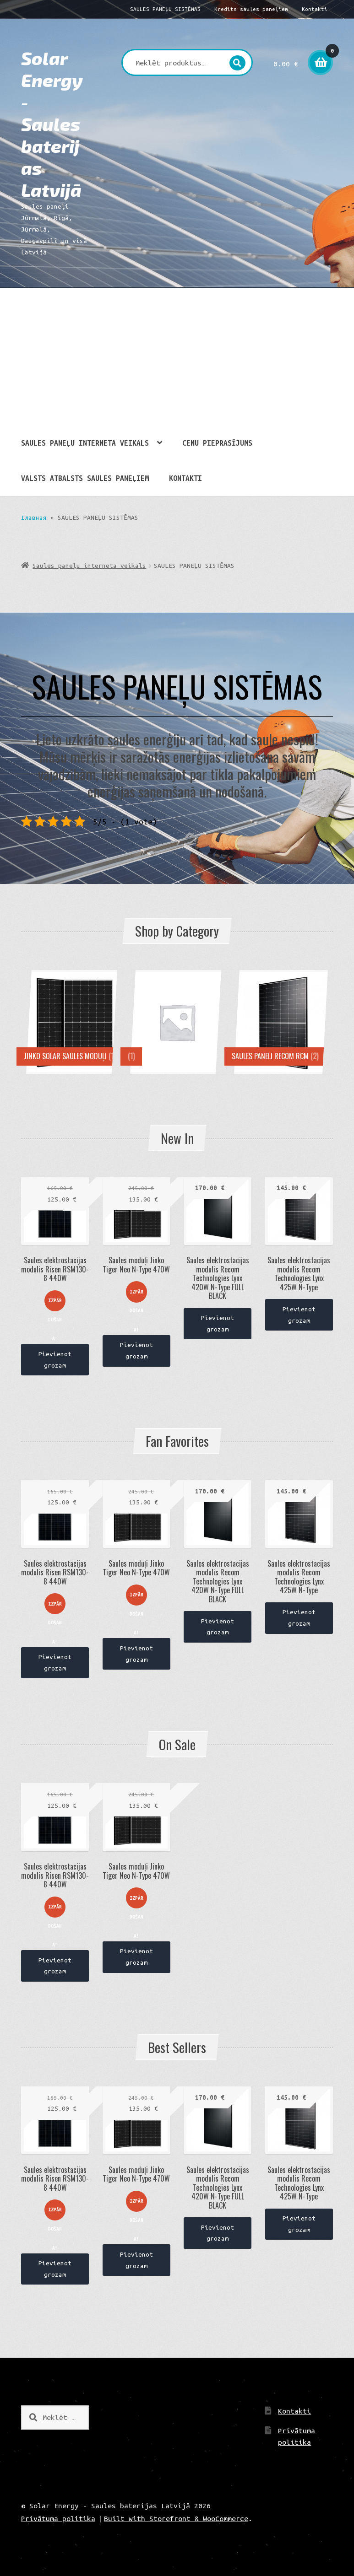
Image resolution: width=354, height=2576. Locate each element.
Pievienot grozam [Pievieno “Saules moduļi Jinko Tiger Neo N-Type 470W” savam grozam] (136, 1350)
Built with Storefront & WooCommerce (176, 2518)
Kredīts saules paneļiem (251, 9)
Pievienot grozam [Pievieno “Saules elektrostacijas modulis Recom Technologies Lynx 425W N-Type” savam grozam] (299, 1314)
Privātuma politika (58, 2518)
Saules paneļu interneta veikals (85, 443)
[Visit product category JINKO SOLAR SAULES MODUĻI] (73, 1022)
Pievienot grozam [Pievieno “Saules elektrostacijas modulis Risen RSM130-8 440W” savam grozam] (54, 1359)
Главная (34, 517)
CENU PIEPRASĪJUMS (217, 443)
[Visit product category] (177, 1022)
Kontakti (314, 9)
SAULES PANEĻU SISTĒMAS (165, 9)
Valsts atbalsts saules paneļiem (85, 478)
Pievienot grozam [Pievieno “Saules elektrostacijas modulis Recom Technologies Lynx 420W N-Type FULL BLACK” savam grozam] (217, 1323)
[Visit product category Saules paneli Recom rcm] (281, 1022)
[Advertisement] (177, 357)
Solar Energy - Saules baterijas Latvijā (52, 123)
